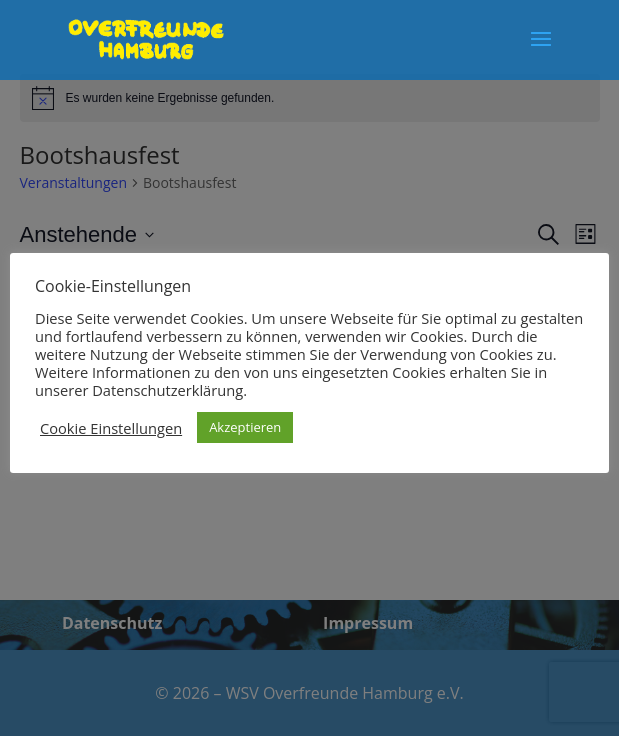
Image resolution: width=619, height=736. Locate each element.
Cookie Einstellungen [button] (111, 428)
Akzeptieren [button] (245, 427)
